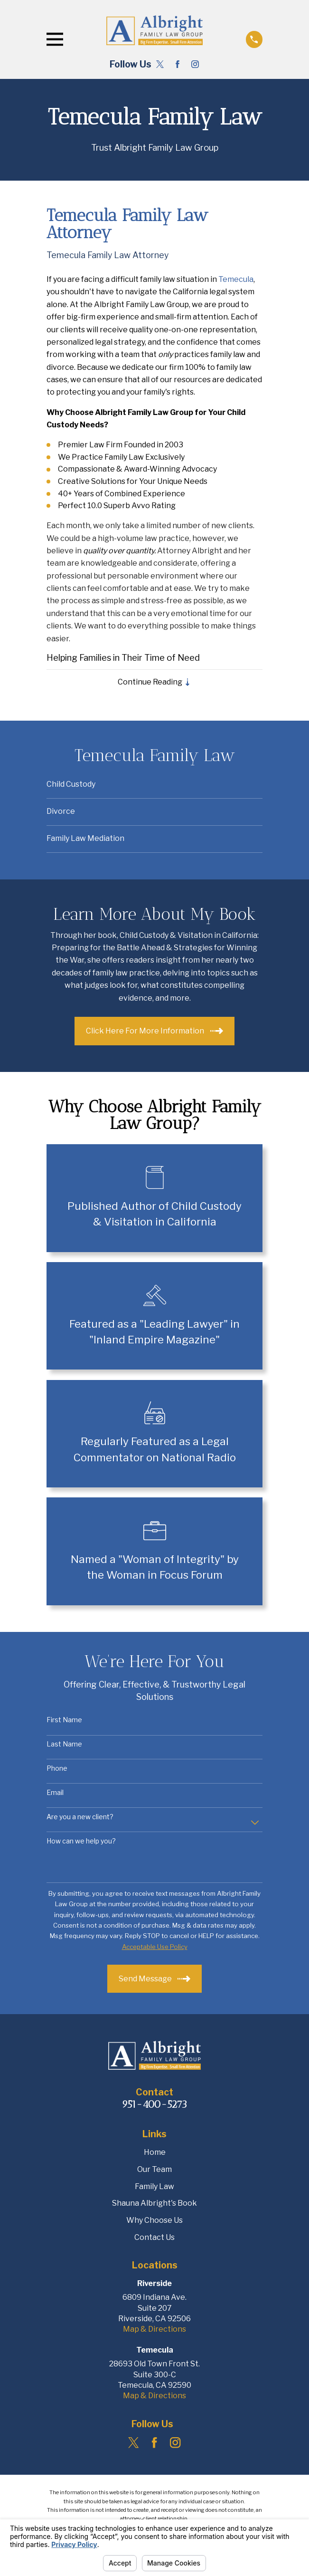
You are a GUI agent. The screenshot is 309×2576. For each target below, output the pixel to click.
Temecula (235, 279)
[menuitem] (155, 786)
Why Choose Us (154, 2220)
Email (55, 1793)
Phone (57, 1769)
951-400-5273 (154, 2105)
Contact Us (154, 2237)
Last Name (64, 1745)
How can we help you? (81, 1841)
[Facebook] (177, 64)
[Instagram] (195, 64)
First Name (64, 1721)
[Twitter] (160, 64)
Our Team (154, 2169)
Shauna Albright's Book (154, 2204)
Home (155, 2153)
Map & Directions (154, 2330)
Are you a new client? (80, 1817)
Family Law (154, 2186)
